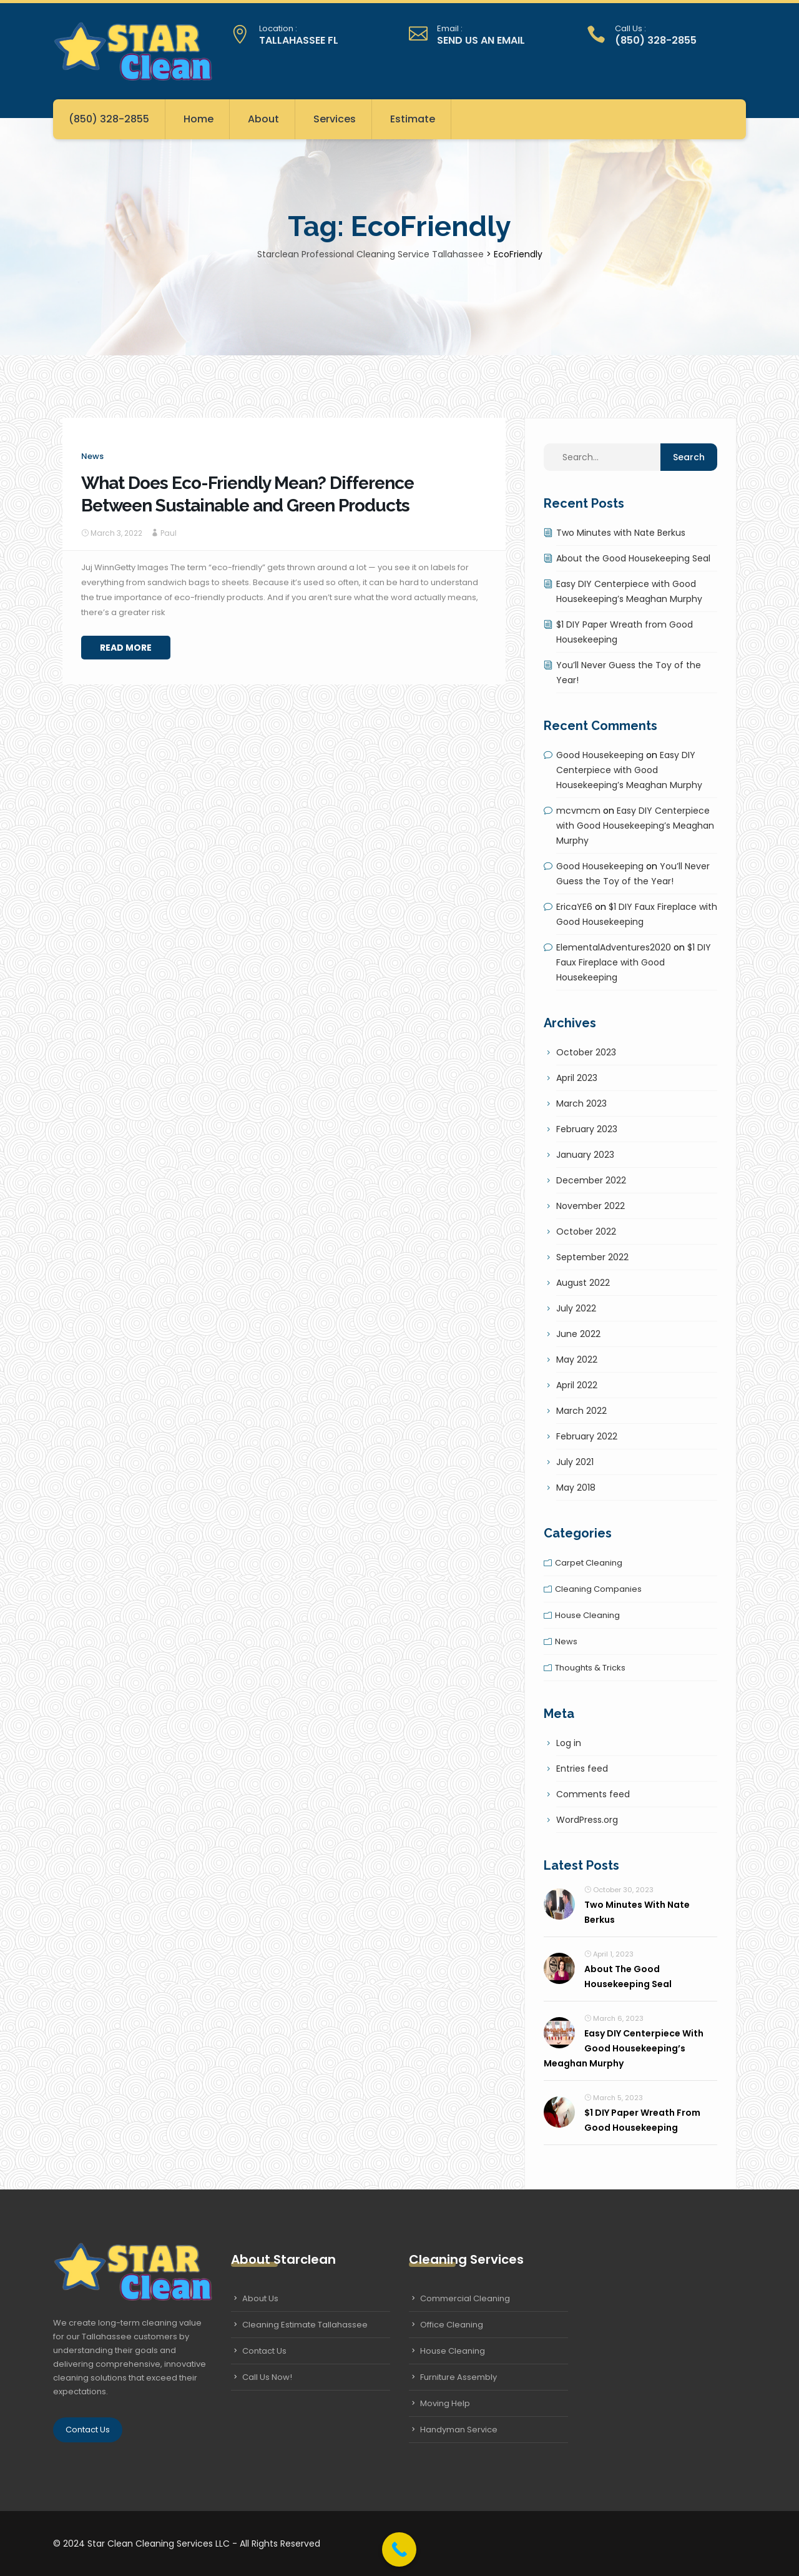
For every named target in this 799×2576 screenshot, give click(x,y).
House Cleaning (452, 2351)
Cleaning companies (598, 1589)
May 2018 (576, 1487)
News (92, 456)
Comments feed (593, 1794)
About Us (260, 2298)
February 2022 (586, 1436)
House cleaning (587, 1615)
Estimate (412, 119)
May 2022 (576, 1359)
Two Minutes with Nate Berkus (620, 532)
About (263, 119)
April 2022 (576, 1385)
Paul (168, 533)
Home (198, 119)
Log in (568, 1743)
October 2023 (586, 1052)
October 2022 (586, 1231)
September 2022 (592, 1257)
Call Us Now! (267, 2377)
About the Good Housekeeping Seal (633, 558)
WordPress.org (587, 1820)
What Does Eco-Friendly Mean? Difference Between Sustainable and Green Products (247, 494)
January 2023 (585, 1154)
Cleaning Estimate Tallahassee (305, 2325)
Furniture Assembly (458, 2377)
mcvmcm (578, 810)
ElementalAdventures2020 (613, 947)
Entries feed (582, 1768)
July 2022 (576, 1308)
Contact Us (88, 2429)
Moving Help (445, 2403)
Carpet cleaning (588, 1563)
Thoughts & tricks (590, 1668)
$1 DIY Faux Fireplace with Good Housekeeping (633, 962)
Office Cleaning (451, 2325)
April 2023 (576, 1078)
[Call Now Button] (399, 2549)
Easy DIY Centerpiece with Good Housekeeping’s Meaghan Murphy (629, 770)
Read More (126, 647)
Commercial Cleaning (465, 2298)
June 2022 (578, 1334)
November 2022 (590, 1206)
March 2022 (581, 1410)
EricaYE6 (574, 907)
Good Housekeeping (600, 755)
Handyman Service (459, 2429)
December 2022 (591, 1180)
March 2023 (581, 1103)
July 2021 (575, 1462)
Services (334, 119)
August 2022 (583, 1282)
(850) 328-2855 (109, 119)
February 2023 (586, 1129)
